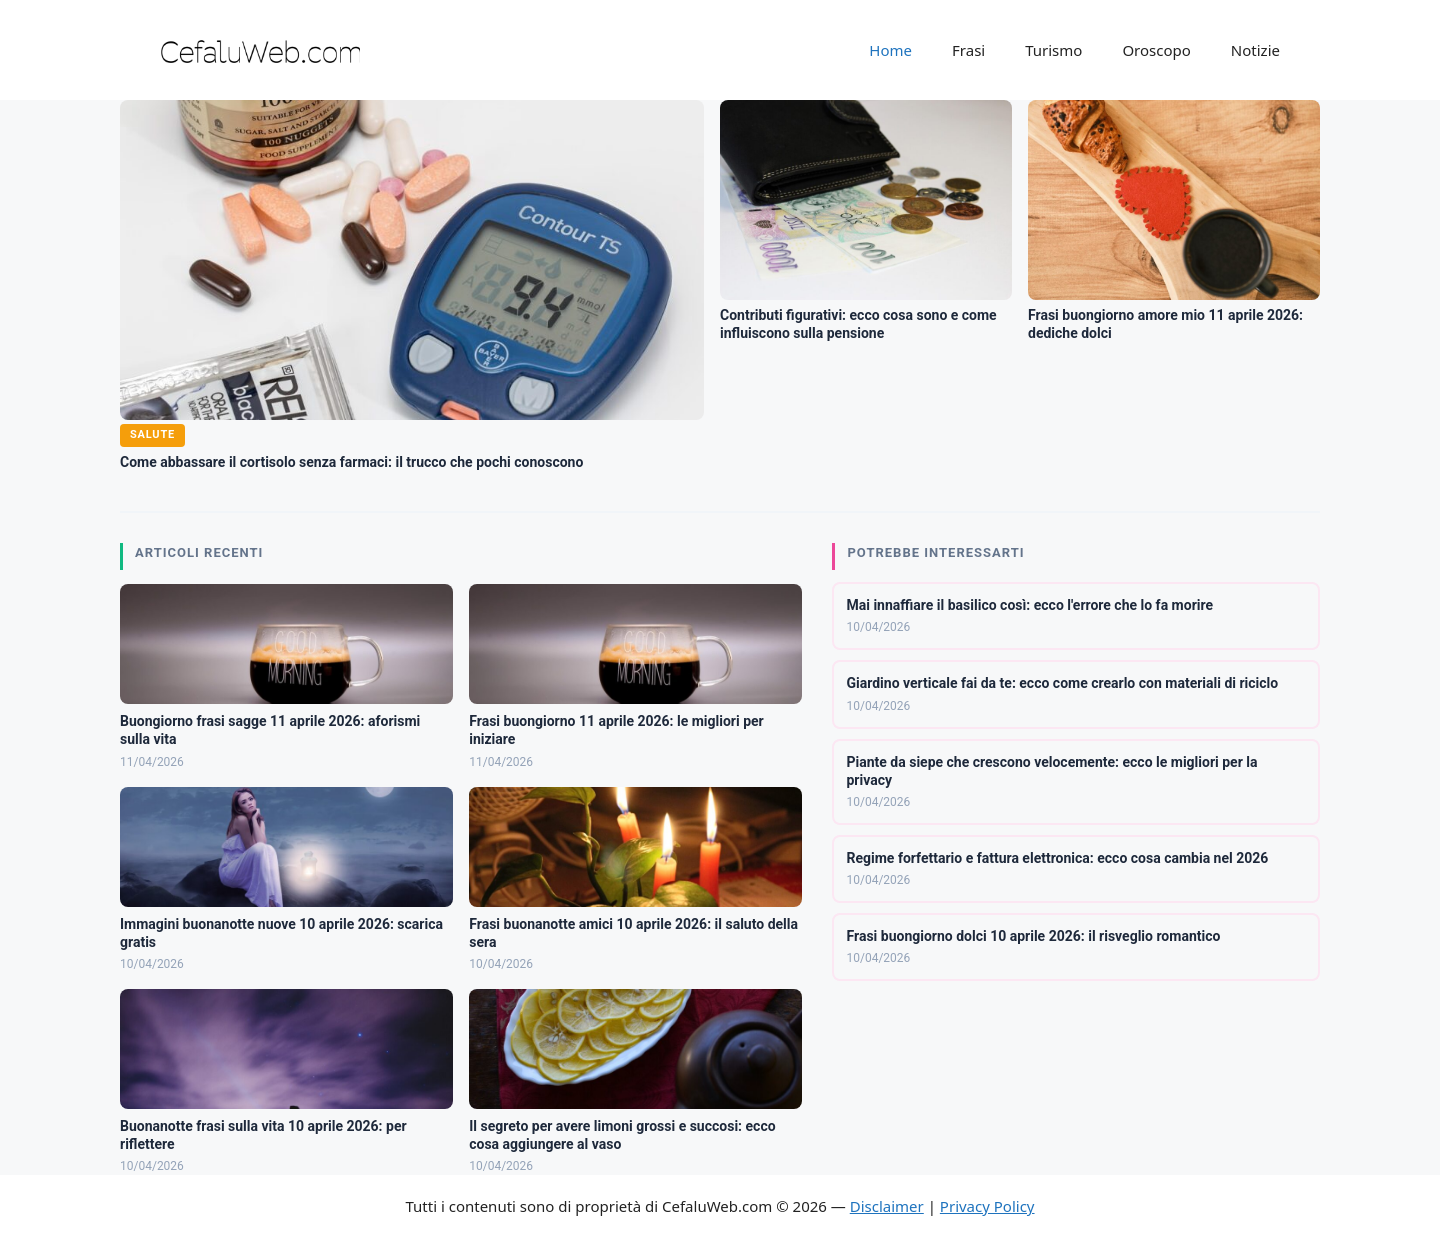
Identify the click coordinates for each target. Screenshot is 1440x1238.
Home (890, 50)
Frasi (968, 50)
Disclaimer (887, 1206)
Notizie (1255, 50)
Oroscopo (1156, 50)
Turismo (1053, 50)
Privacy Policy (987, 1206)
